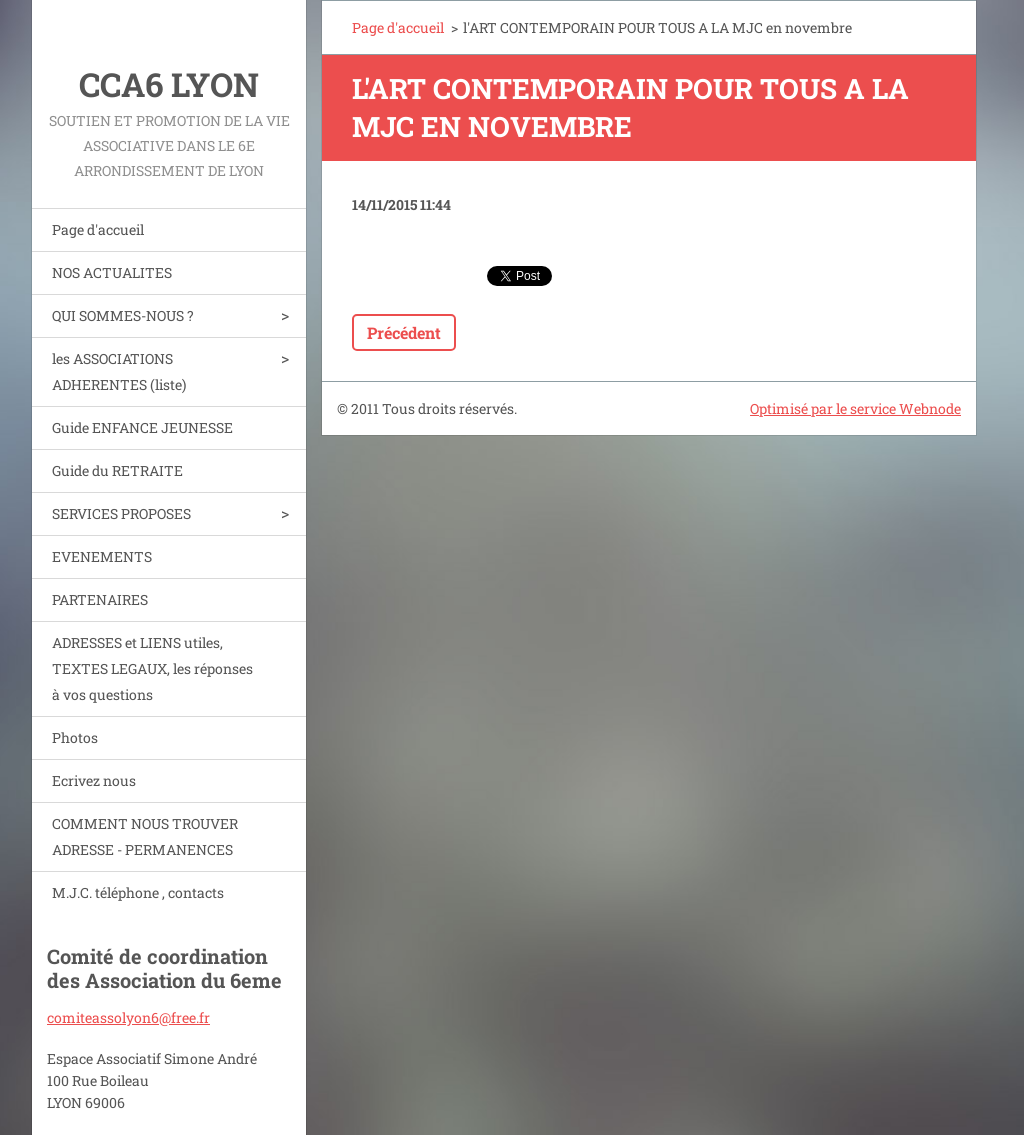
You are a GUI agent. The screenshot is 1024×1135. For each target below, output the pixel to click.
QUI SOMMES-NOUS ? (123, 315)
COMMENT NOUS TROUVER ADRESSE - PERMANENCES (145, 836)
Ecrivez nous (94, 780)
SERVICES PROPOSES (121, 513)
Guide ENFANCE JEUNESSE (142, 427)
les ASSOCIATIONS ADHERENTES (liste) (119, 371)
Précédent (404, 332)
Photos (75, 737)
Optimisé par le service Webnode (855, 408)
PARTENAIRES (100, 599)
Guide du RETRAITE (117, 470)
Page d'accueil (98, 229)
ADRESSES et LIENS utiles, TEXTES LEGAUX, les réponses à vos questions (152, 668)
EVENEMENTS (102, 556)
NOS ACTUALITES (112, 272)
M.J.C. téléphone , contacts (138, 892)
